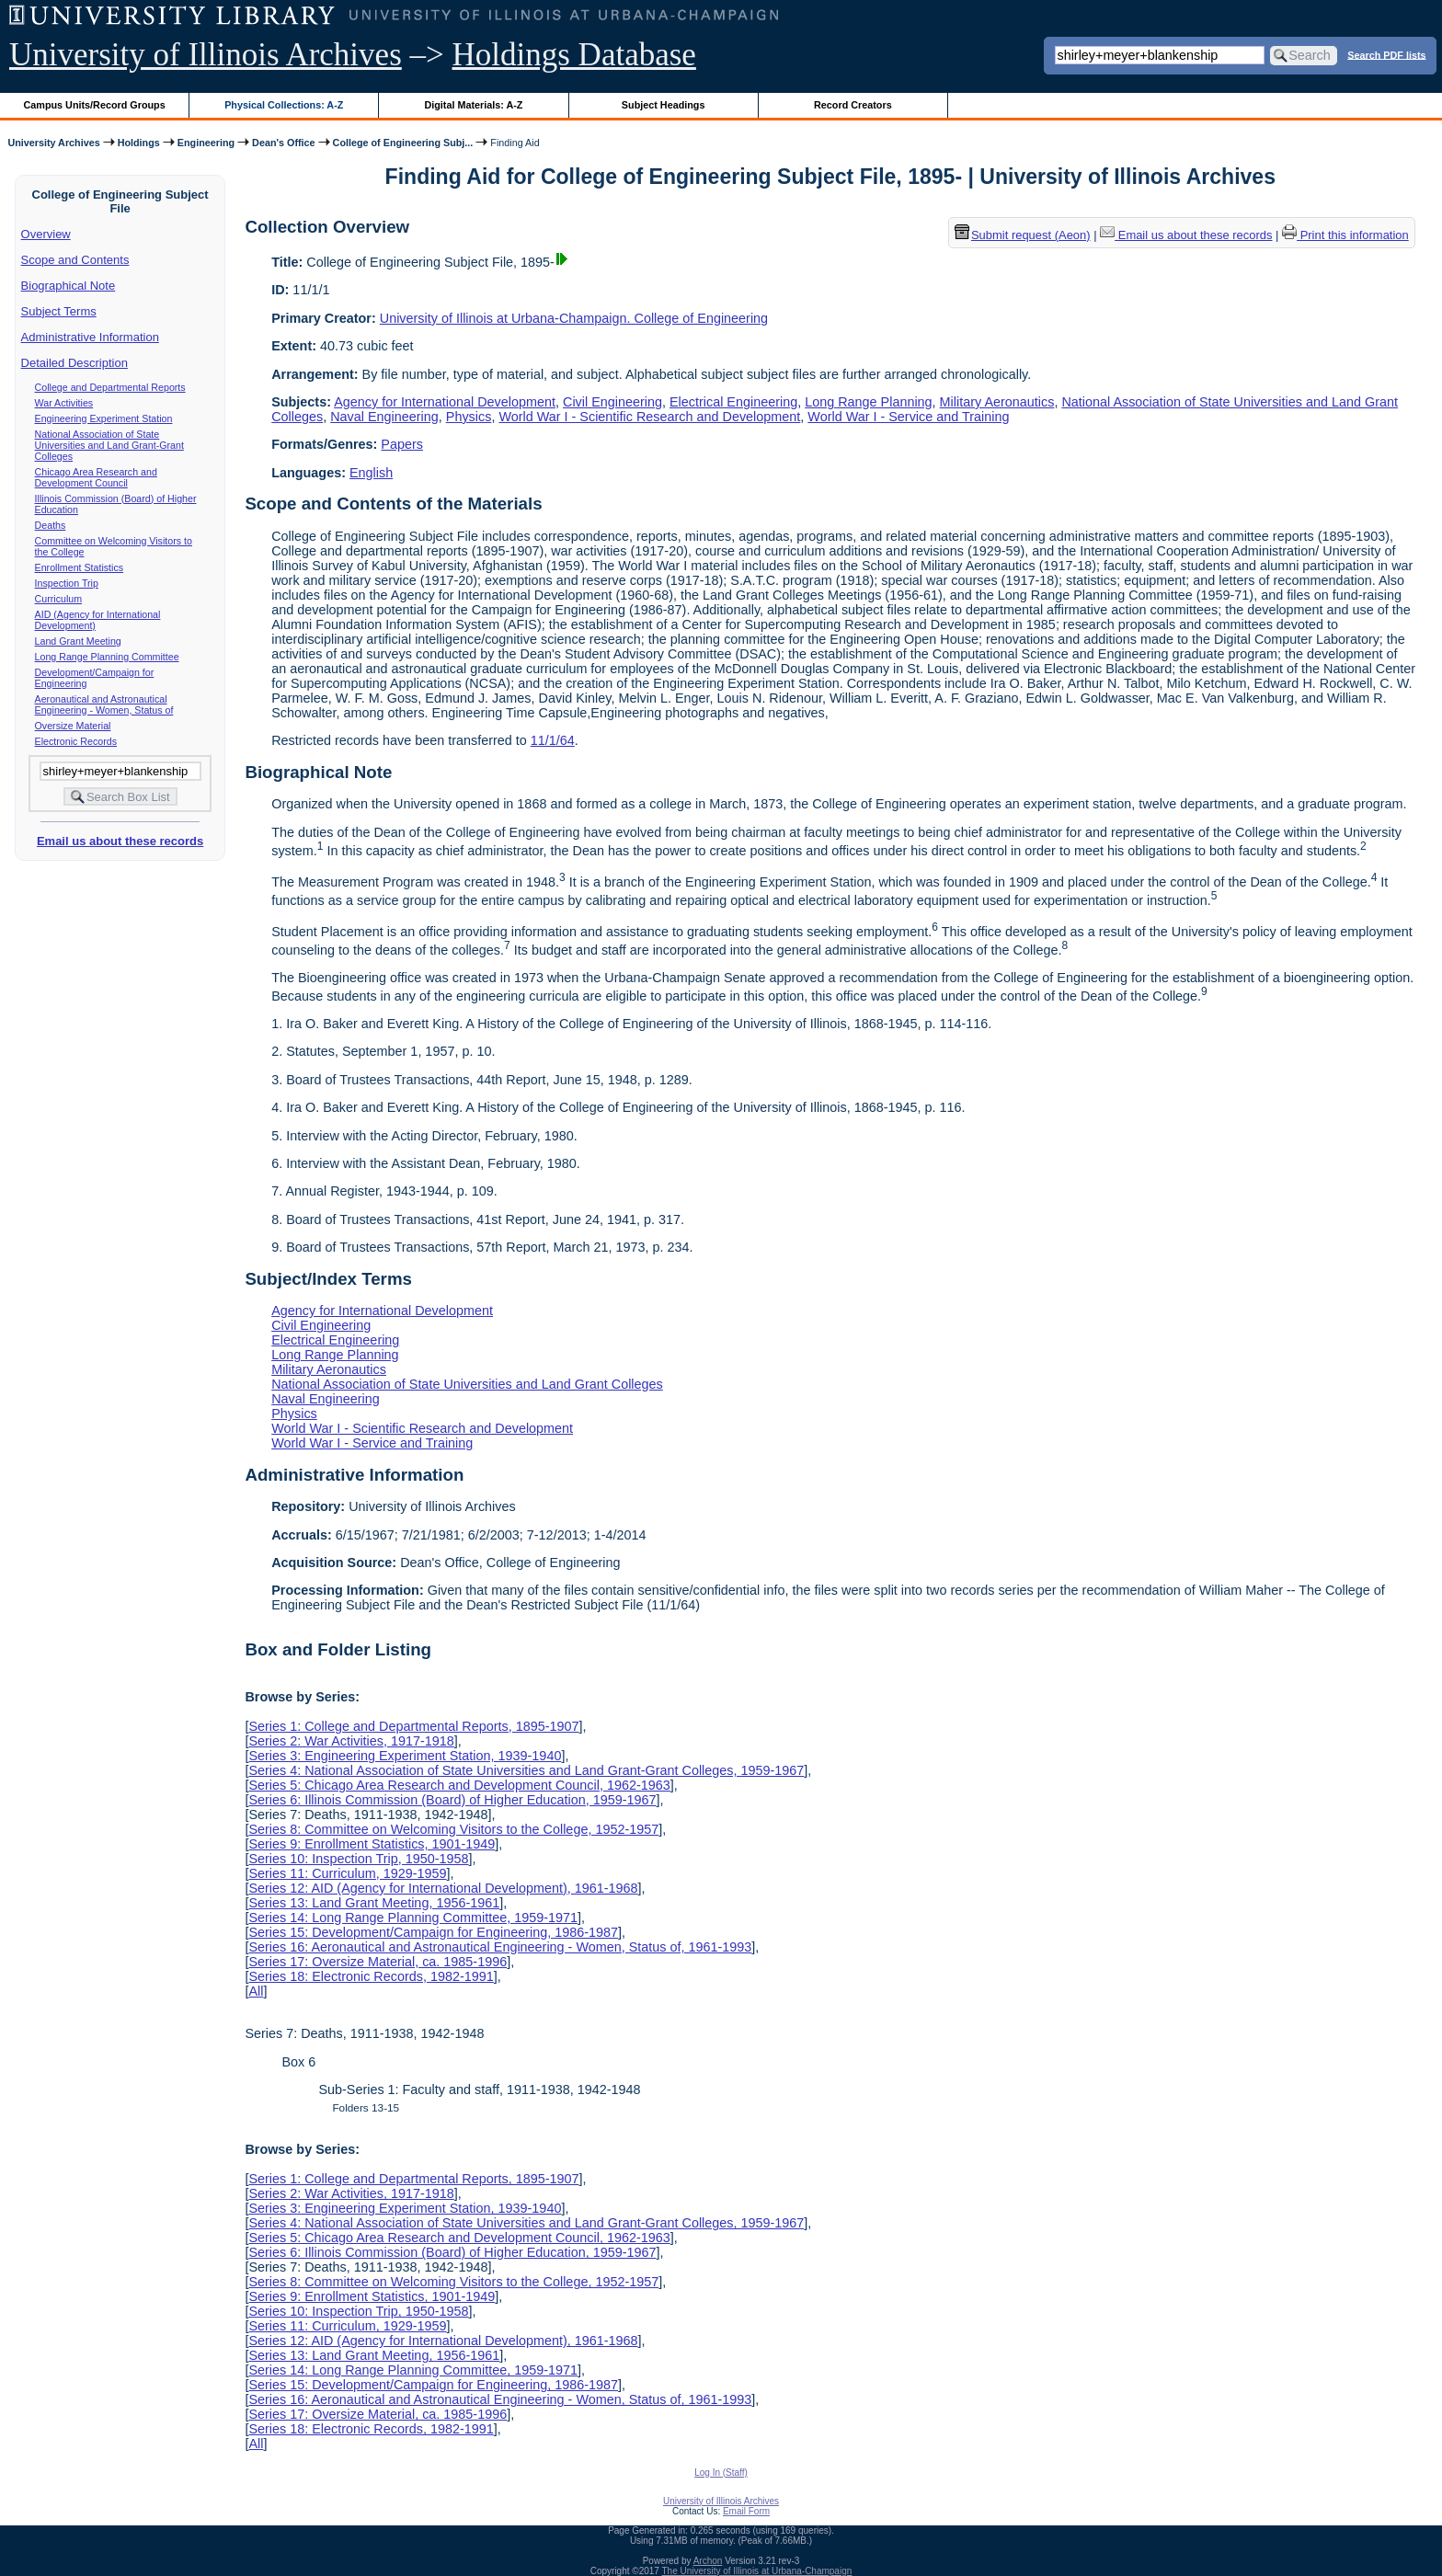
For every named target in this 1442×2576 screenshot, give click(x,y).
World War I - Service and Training (908, 416)
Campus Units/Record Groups (95, 104)
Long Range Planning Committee (107, 656)
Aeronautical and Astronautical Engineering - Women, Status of (104, 704)
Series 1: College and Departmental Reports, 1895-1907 (413, 1726)
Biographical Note (68, 285)
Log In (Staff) (721, 2472)
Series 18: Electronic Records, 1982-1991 (370, 1976)
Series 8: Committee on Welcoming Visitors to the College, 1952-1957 (453, 1829)
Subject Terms (59, 311)
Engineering (206, 142)
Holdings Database (574, 55)
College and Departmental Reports (110, 387)
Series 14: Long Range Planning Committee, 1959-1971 (413, 1917)
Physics (469, 416)
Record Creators (853, 104)
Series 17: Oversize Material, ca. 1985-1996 (377, 1961)
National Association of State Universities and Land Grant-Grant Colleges (109, 445)
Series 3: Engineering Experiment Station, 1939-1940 (404, 1755)
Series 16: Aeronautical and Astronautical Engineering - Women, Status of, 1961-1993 (499, 1947)
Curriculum (59, 598)
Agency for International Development (444, 402)
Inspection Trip (66, 583)
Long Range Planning (868, 402)
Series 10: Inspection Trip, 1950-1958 (358, 1858)
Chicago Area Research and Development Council (96, 477)
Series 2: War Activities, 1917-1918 (350, 1741)
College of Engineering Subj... (403, 142)
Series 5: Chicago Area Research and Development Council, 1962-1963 (459, 1785)
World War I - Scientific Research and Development (649, 416)
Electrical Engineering (733, 402)
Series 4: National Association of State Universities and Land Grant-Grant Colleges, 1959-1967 (526, 1770)
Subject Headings (663, 104)
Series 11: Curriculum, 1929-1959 (347, 1873)
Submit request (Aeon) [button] (1023, 235)
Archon (708, 2561)
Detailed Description (74, 363)
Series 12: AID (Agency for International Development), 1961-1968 (442, 1888)
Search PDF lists (1386, 54)
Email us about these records (120, 841)
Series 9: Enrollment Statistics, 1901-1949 (371, 1844)
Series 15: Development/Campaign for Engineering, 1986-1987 (433, 1932)
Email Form (746, 2511)
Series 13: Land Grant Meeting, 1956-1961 (373, 1902)
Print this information (1345, 235)
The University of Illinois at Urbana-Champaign (757, 2571)
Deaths (50, 525)
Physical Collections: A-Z (283, 104)
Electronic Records (76, 741)
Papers (402, 444)
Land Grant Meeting (78, 641)
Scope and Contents (75, 260)
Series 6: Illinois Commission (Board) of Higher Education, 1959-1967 (452, 1799)
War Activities (64, 402)
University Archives (53, 142)
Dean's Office (283, 142)
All (255, 1991)
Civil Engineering (612, 402)
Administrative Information (90, 337)
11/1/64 (553, 740)
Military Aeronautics (997, 402)
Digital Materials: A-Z (473, 104)
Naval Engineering (384, 416)
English (371, 472)
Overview (46, 234)
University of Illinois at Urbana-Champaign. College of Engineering (574, 318)
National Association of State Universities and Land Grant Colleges (467, 1384)
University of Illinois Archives (205, 55)
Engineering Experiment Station (104, 418)
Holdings (139, 142)
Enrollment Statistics (79, 567)
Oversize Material (73, 725)
